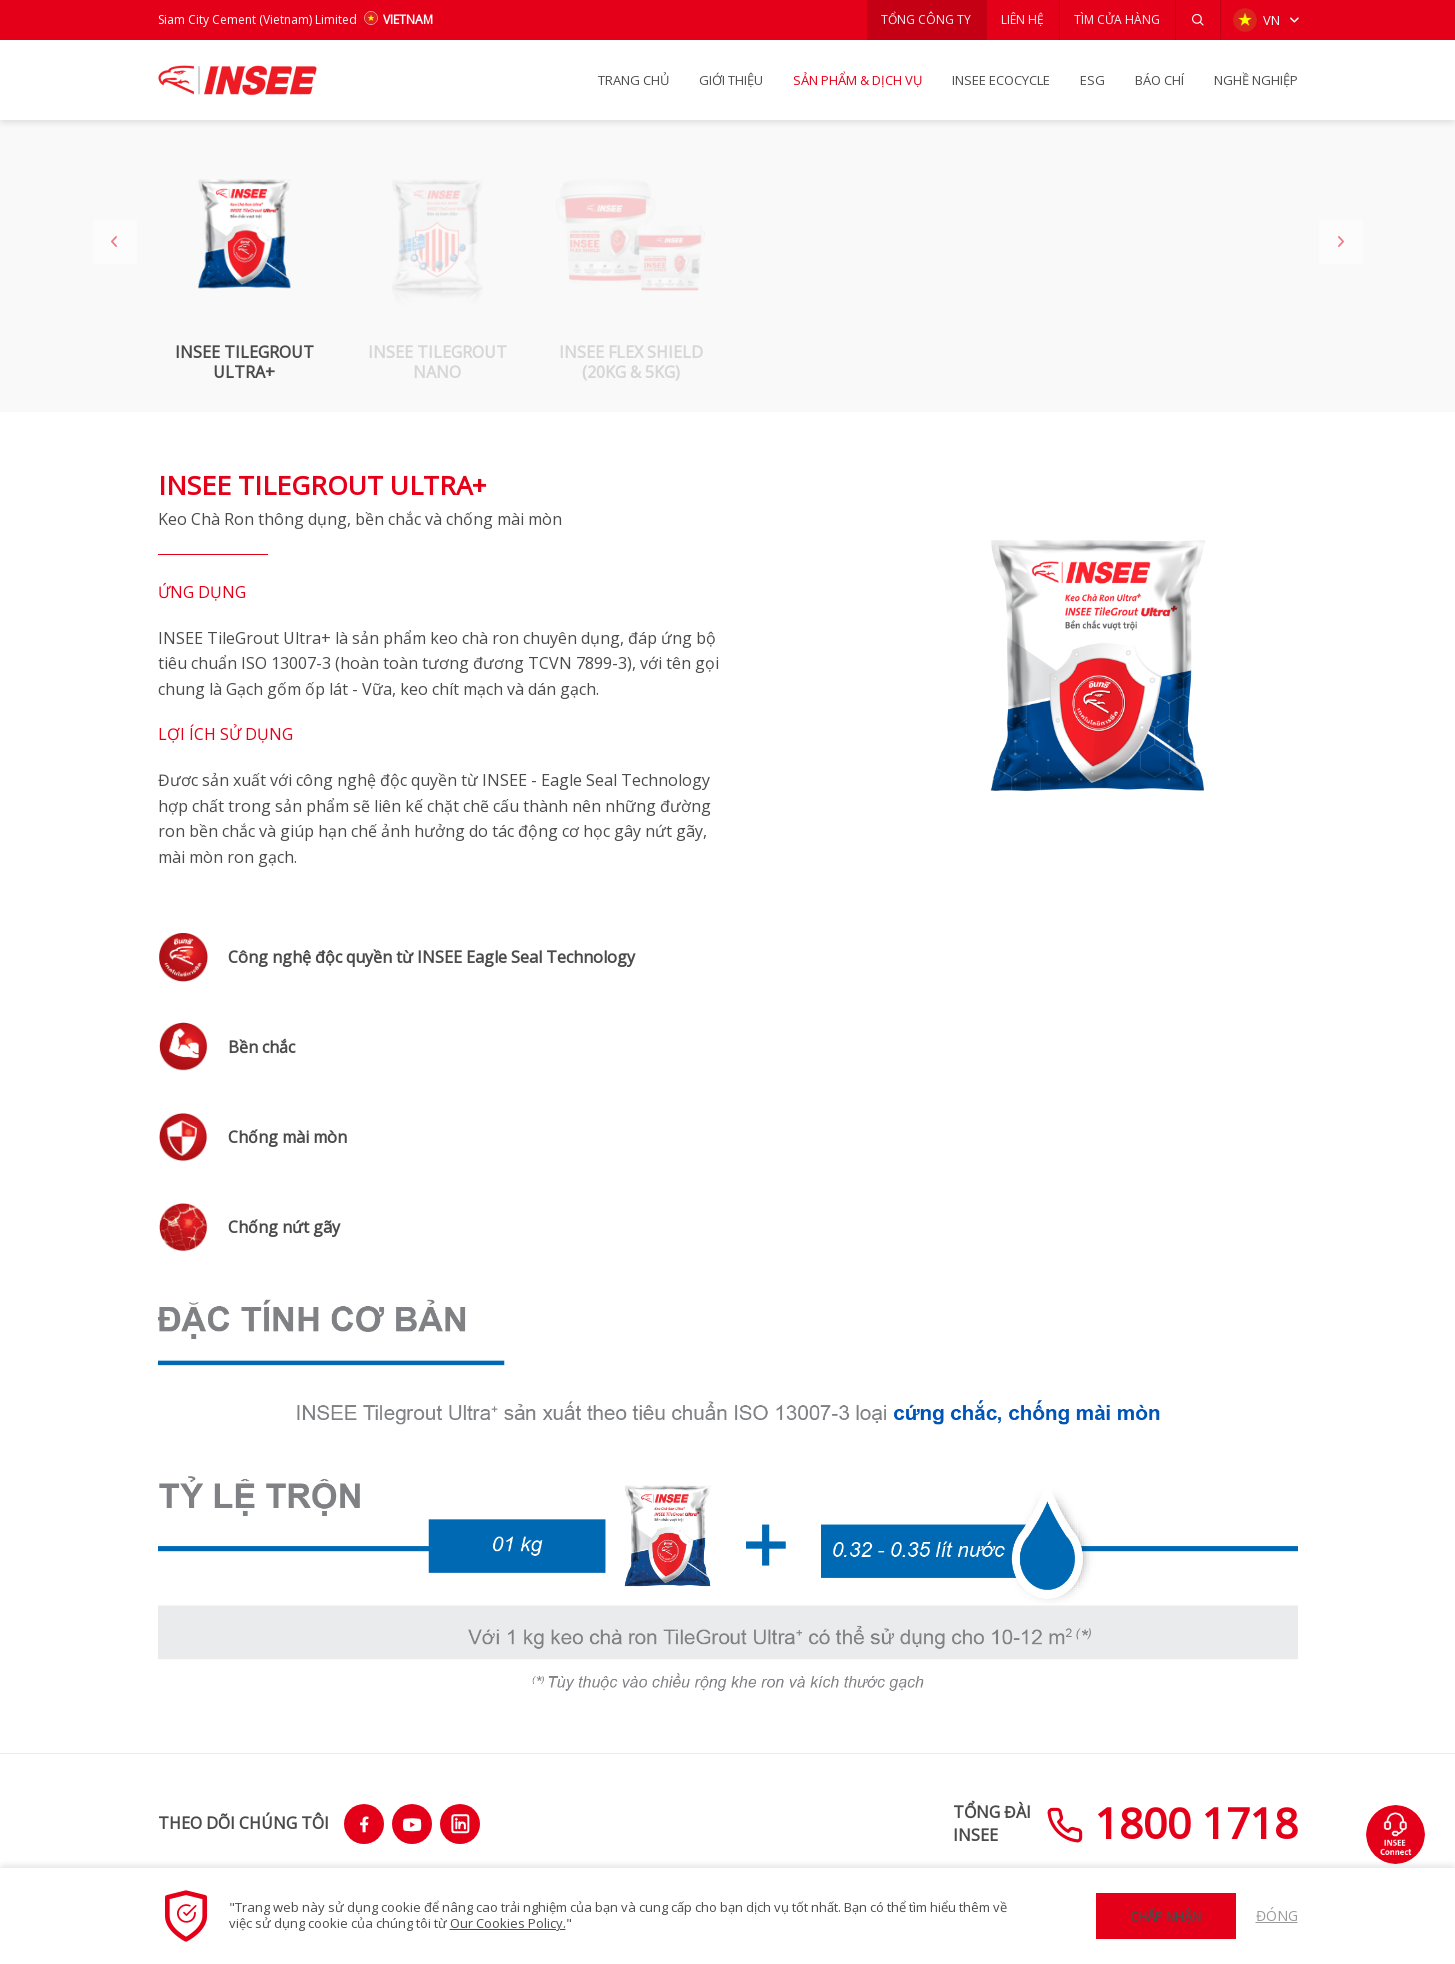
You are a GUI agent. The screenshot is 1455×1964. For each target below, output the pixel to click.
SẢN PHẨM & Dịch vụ (857, 80)
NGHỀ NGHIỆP (1256, 80)
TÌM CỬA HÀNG (1117, 19)
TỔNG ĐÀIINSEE (992, 1823)
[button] (1198, 20)
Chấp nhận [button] (1165, 1916)
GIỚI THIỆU (731, 80)
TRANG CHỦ (633, 80)
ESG (1092, 80)
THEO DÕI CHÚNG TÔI (243, 1823)
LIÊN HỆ (1021, 19)
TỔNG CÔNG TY (924, 19)
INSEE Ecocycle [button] (1001, 80)
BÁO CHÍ (1159, 80)
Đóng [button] (1277, 1915)
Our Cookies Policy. (508, 1923)
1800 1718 (1172, 1822)
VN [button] (1256, 20)
